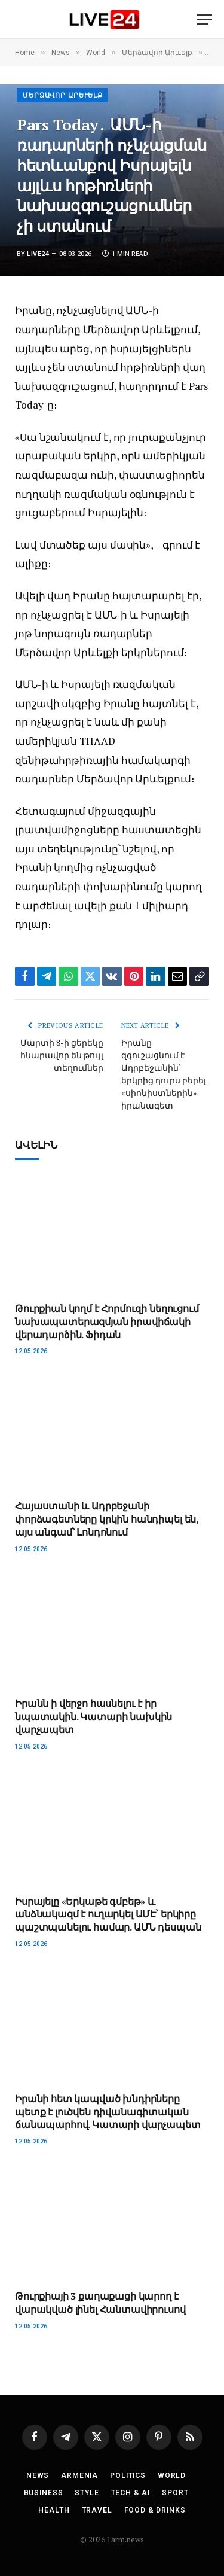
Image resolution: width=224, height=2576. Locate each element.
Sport (175, 2493)
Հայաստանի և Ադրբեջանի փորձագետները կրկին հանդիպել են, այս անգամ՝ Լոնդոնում (106, 1519)
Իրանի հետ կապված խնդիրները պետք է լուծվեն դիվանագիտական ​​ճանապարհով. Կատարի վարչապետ (108, 2112)
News (37, 2475)
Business (43, 2493)
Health (53, 2510)
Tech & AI (131, 2493)
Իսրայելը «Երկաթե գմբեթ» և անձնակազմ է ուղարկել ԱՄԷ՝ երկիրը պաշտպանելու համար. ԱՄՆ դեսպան (108, 1914)
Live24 (38, 254)
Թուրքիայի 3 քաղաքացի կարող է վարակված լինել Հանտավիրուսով (100, 2302)
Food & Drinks (155, 2510)
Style (87, 2493)
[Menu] (204, 19)
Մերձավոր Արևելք (63, 95)
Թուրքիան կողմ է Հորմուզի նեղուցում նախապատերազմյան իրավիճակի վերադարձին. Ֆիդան (107, 1321)
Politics (128, 2475)
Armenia (79, 2475)
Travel (97, 2510)
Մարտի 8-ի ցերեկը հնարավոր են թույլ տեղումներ (61, 1055)
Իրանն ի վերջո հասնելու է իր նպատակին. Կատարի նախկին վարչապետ (93, 1716)
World (172, 2475)
